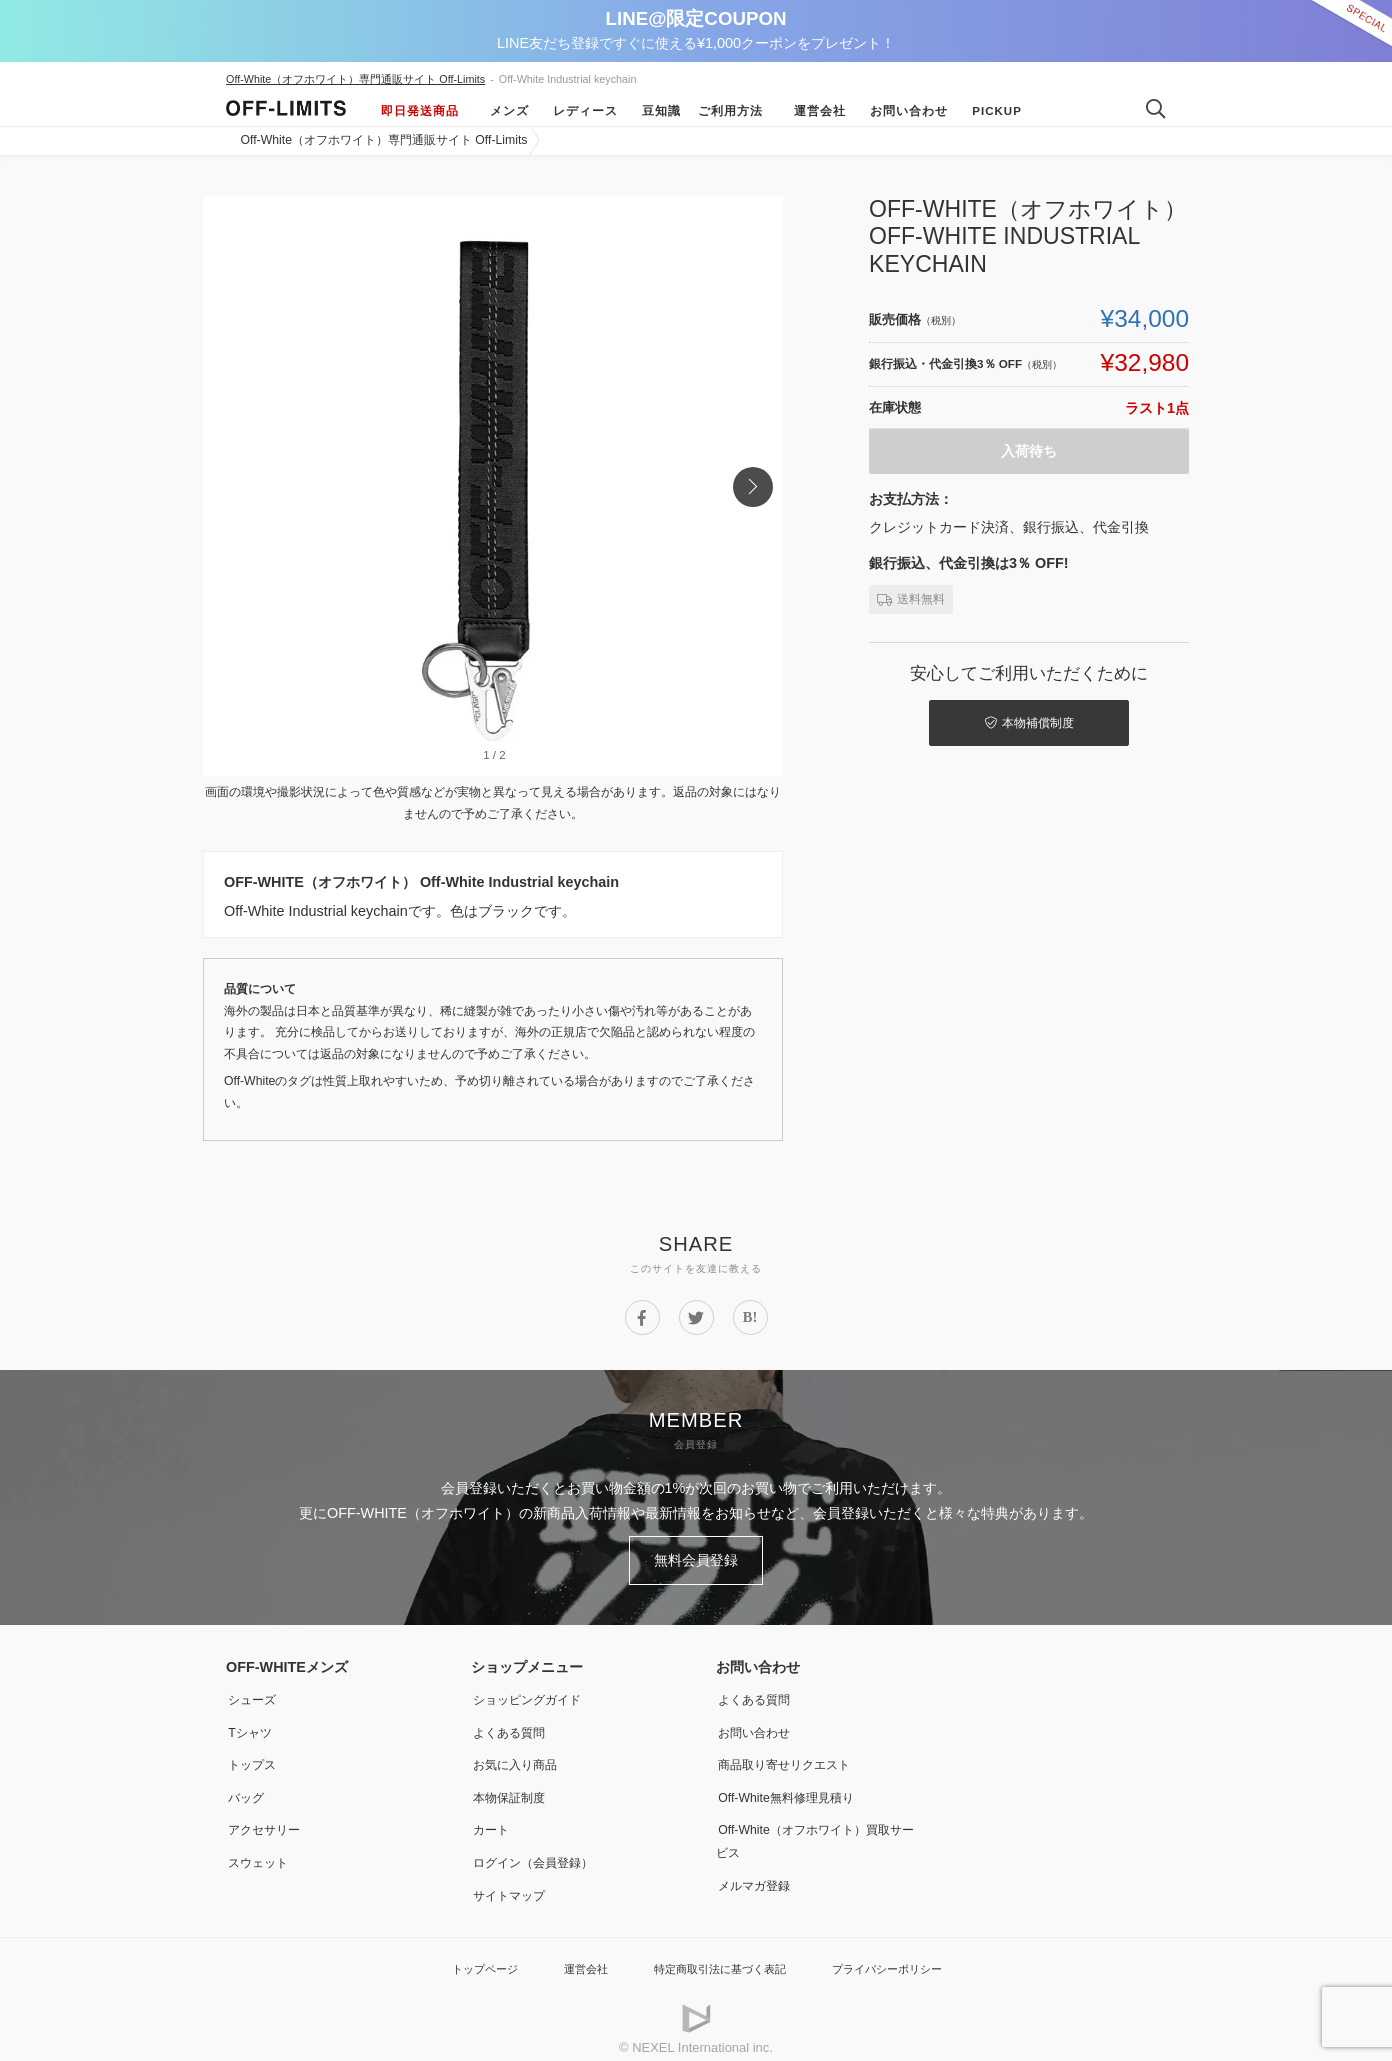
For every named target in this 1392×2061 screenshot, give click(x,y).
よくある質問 (513, 1725)
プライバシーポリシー (905, 1955)
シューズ (254, 1693)
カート (492, 1819)
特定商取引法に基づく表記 (718, 1955)
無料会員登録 (696, 1557)
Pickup (990, 111)
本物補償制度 (1006, 720)
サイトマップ (513, 1883)
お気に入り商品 (520, 1756)
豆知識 (654, 111)
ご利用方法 (730, 111)
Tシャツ (251, 1725)
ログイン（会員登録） (541, 1851)
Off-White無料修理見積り (795, 1788)
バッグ (247, 1788)
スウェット (261, 1851)
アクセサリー (268, 1819)
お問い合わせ (902, 111)
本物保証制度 (513, 1788)
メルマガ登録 (758, 1873)
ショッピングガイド (534, 1693)
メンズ (502, 111)
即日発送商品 (420, 111)
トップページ (461, 1955)
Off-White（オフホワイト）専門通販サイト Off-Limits (355, 79)
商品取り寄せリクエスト (793, 1756)
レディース (578, 111)
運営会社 (813, 111)
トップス (254, 1756)
